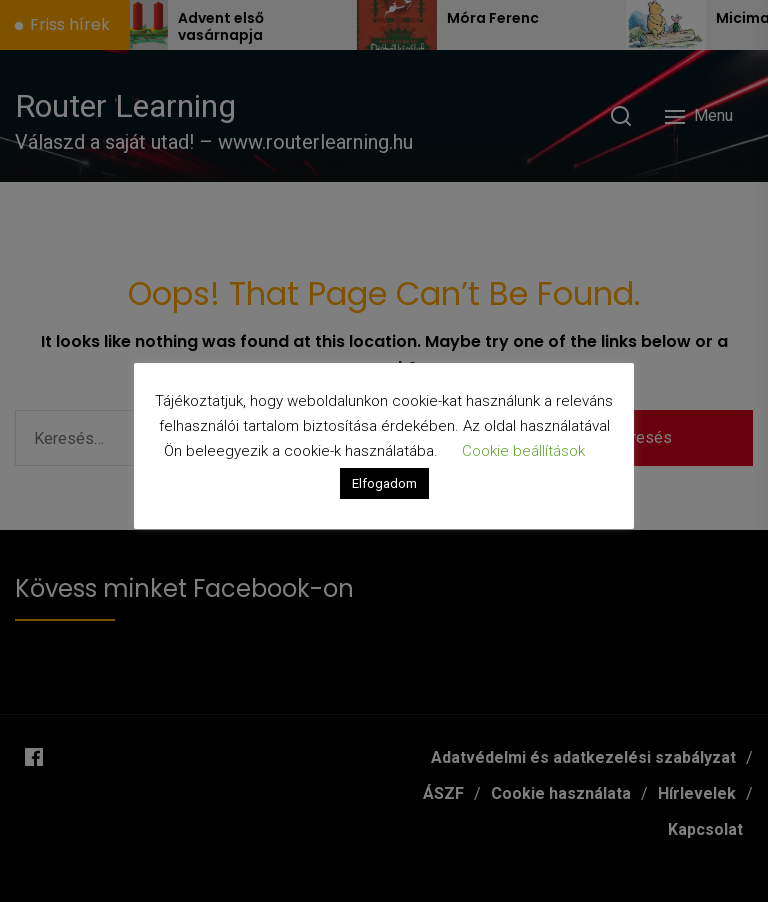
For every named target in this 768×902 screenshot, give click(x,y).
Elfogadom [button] (384, 483)
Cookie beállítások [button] (523, 451)
